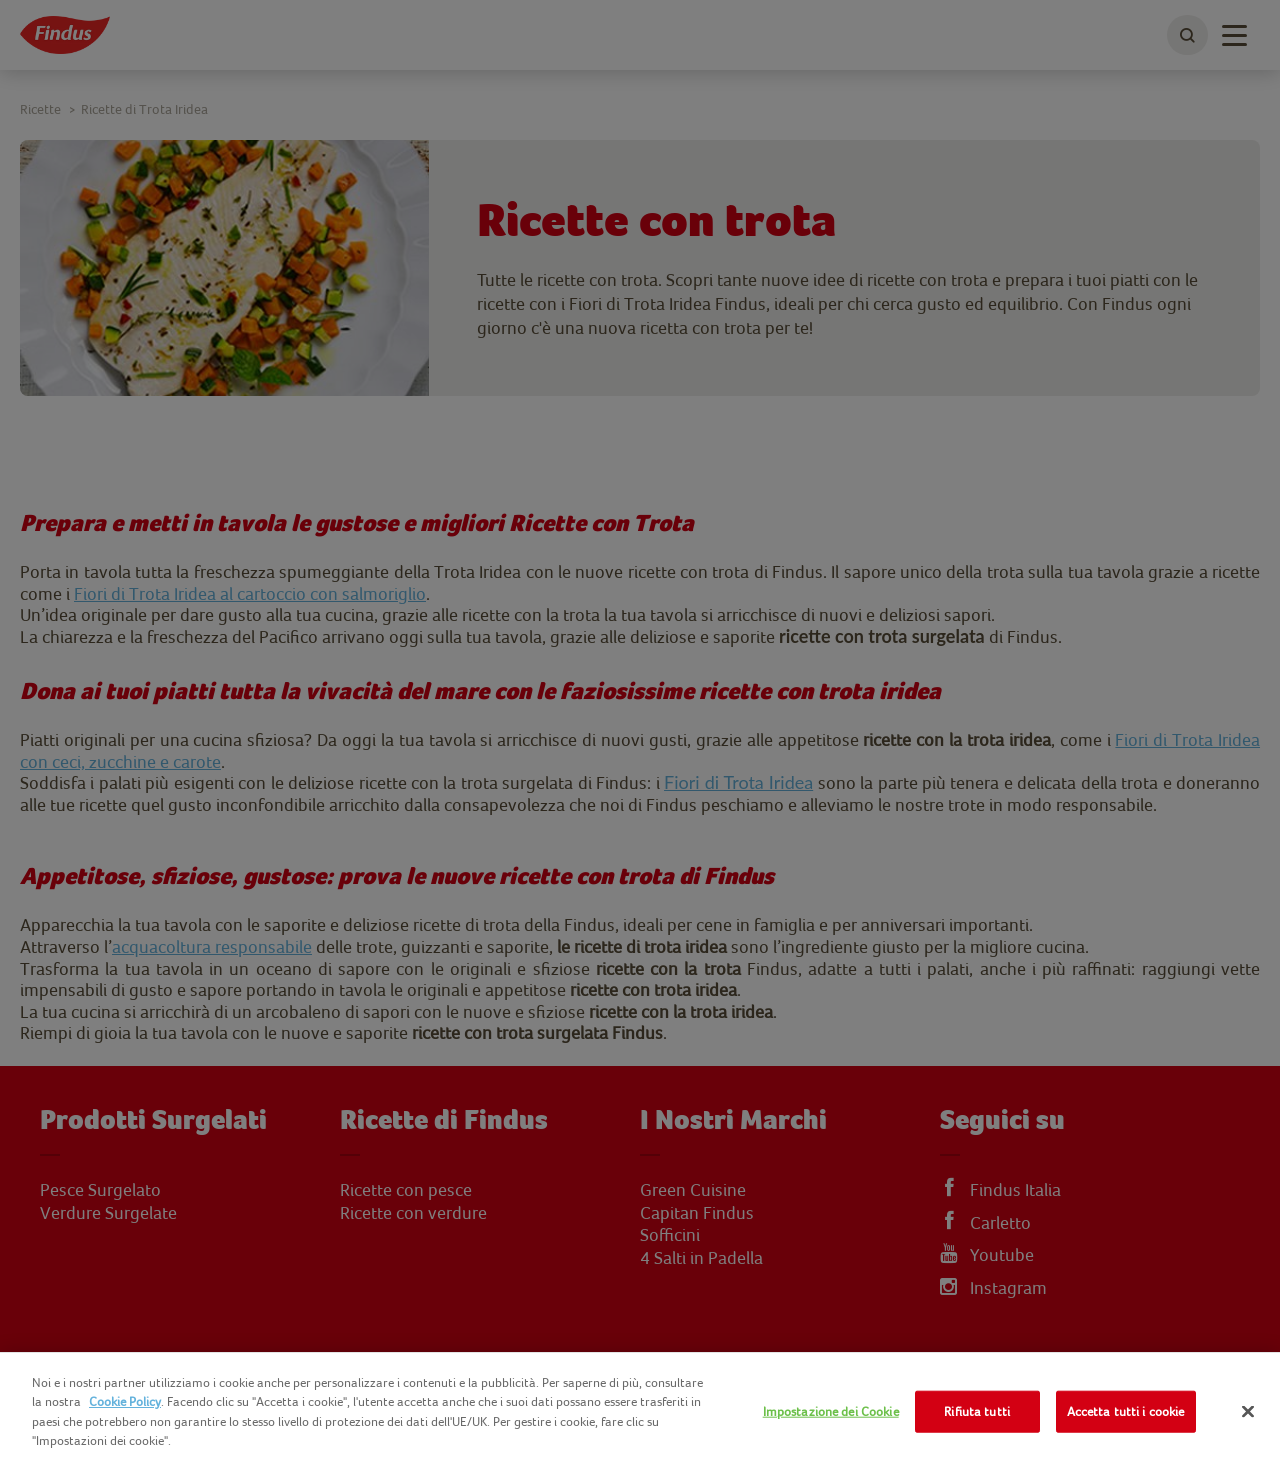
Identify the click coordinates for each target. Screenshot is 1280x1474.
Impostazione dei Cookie (831, 1411)
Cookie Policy (125, 1401)
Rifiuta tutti (977, 1411)
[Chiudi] (1248, 1412)
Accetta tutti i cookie (1126, 1411)
